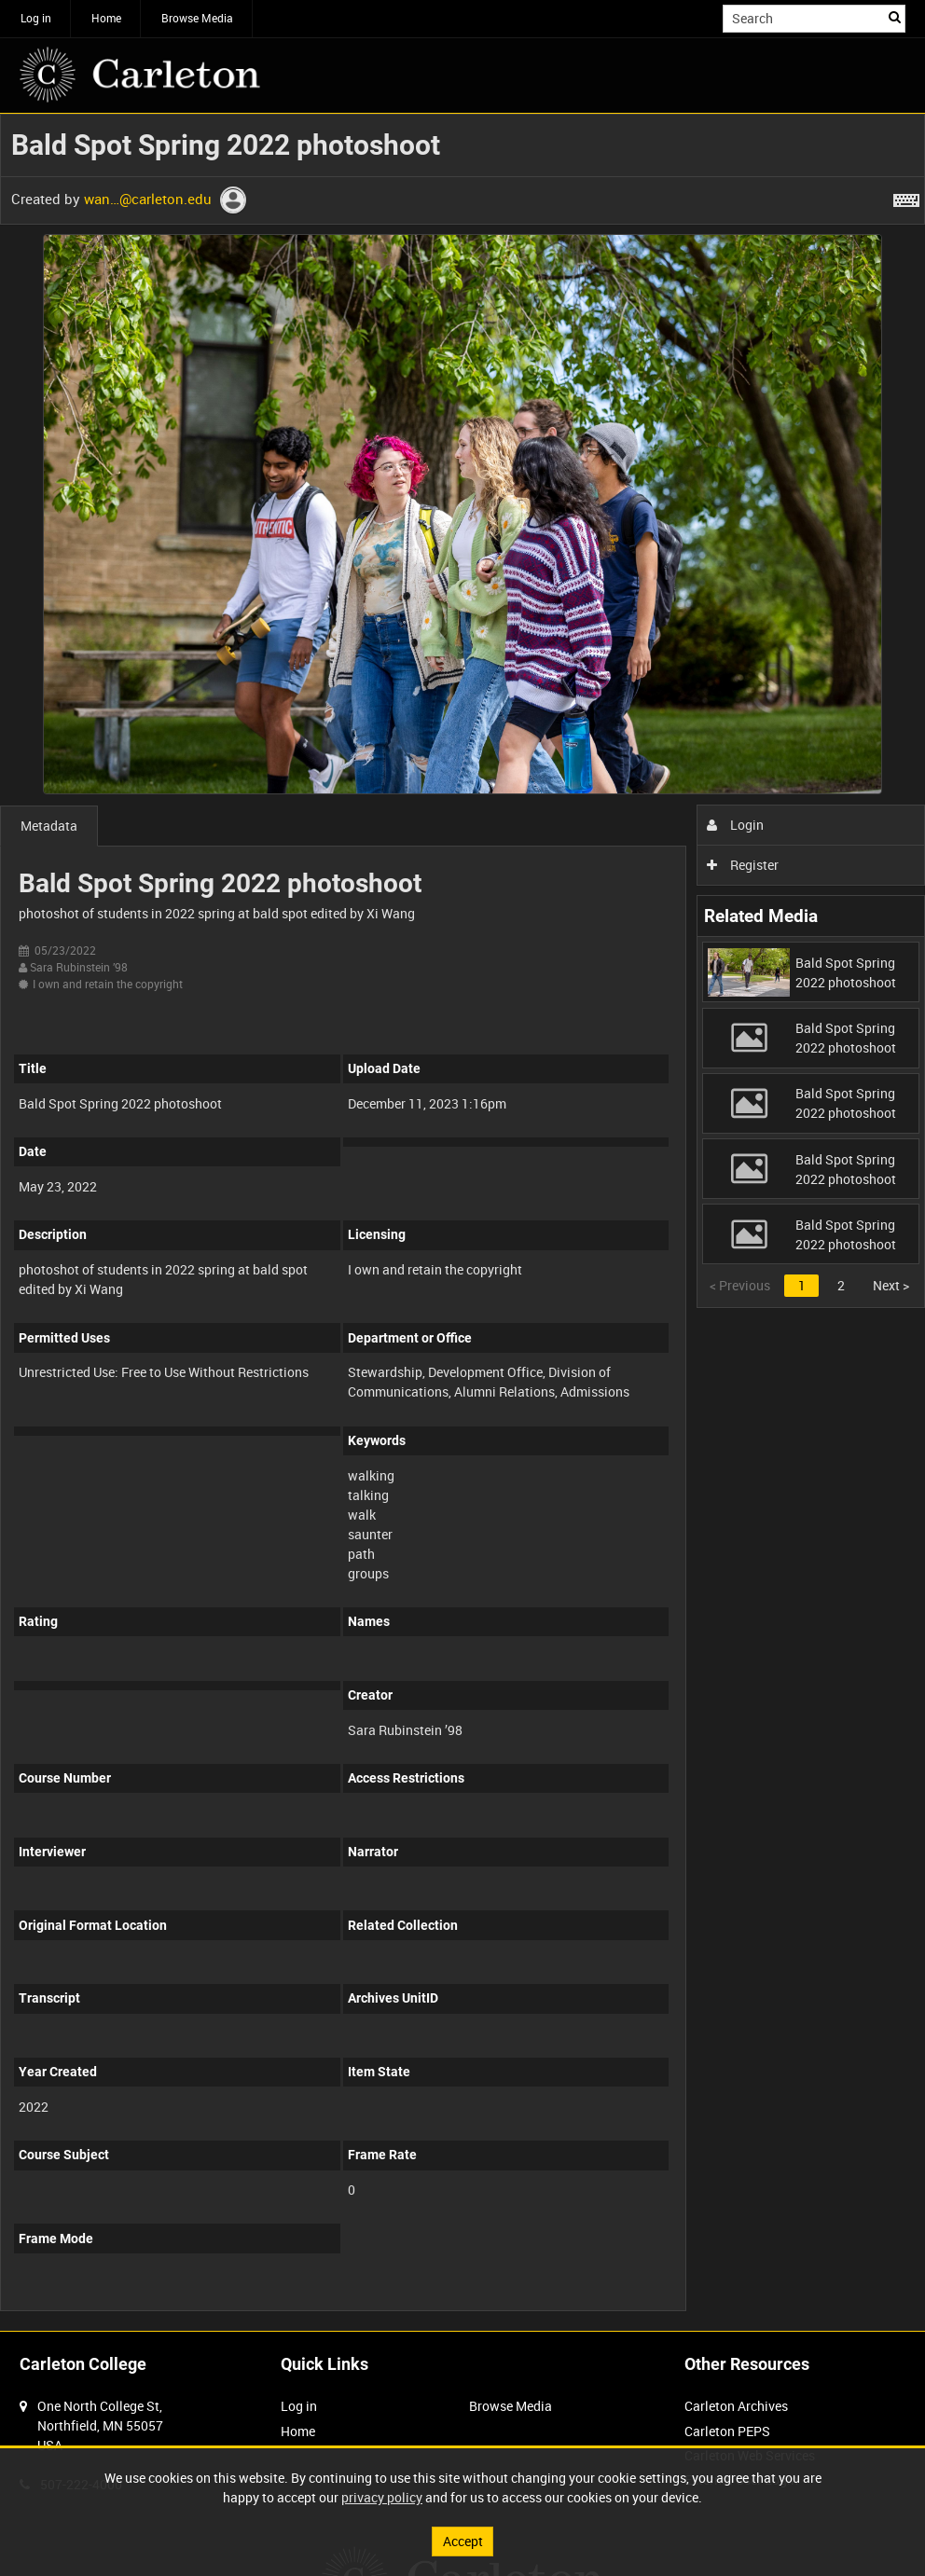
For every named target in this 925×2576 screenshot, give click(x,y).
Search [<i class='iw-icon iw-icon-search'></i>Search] (895, 16)
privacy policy (381, 2497)
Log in (36, 17)
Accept (463, 2541)
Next (891, 1285)
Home (106, 17)
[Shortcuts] (906, 196)
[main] (462, 1222)
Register (743, 865)
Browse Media (197, 17)
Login (735, 824)
